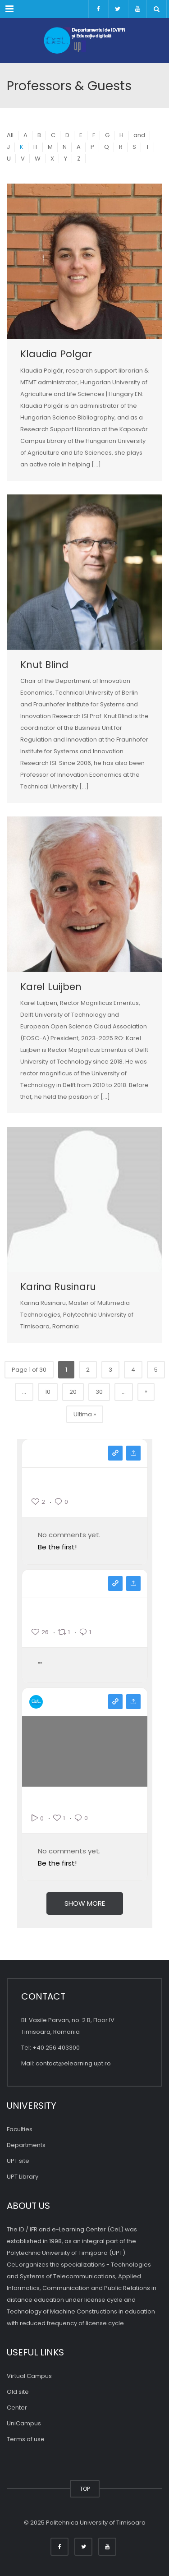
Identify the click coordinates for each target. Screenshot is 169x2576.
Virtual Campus (29, 2376)
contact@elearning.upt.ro (73, 2063)
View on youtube (115, 1701)
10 (47, 1391)
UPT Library (22, 2176)
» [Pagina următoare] (146, 1391)
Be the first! (57, 1547)
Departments (26, 2145)
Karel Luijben (51, 986)
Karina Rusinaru (58, 1286)
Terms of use (26, 2439)
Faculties (19, 2129)
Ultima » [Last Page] (84, 1414)
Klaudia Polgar (56, 353)
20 (73, 1391)
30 (99, 1391)
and (139, 135)
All (10, 135)
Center (17, 2407)
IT (35, 147)
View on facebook (115, 1583)
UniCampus (24, 2423)
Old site (18, 2391)
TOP (85, 2489)
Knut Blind (44, 664)
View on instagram (115, 1453)
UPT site (18, 2161)
